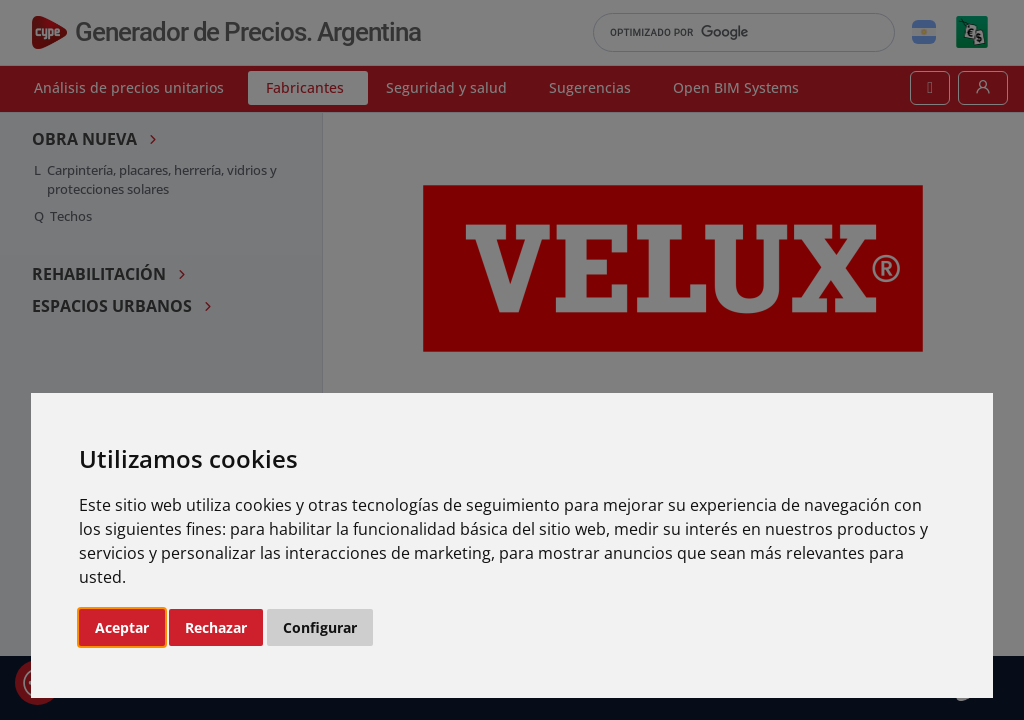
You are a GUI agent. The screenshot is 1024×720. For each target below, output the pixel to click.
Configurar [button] (320, 627)
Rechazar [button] (216, 627)
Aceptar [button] (122, 627)
